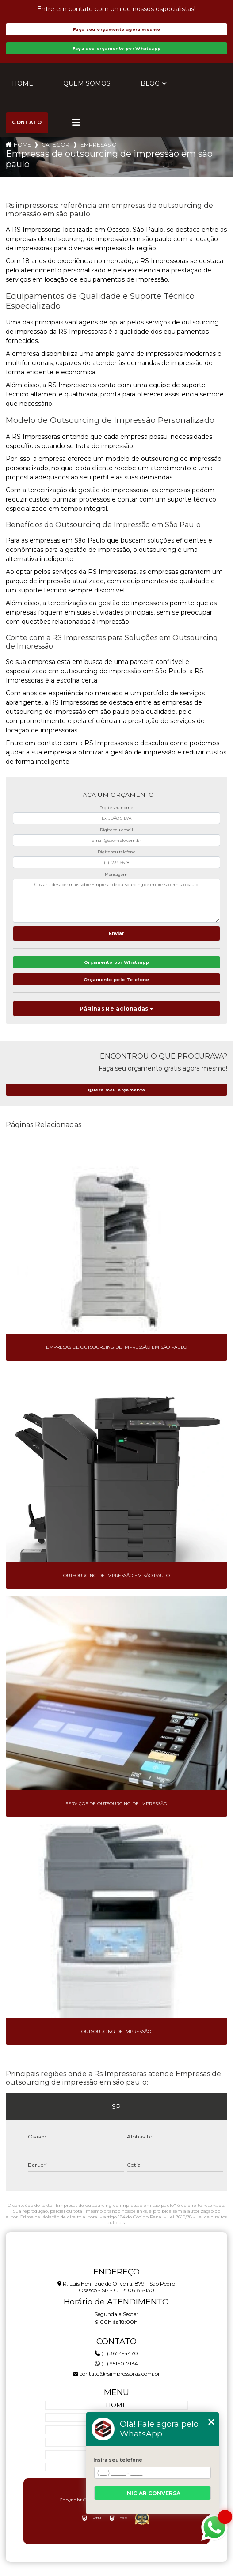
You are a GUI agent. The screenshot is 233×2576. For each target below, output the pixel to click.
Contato (27, 122)
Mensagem (116, 874)
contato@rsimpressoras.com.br (116, 2373)
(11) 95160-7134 (116, 2363)
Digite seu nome (116, 807)
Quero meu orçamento (116, 1089)
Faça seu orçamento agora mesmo (116, 29)
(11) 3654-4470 (116, 2353)
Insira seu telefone (117, 2460)
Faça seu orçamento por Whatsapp (117, 48)
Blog (150, 83)
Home (22, 83)
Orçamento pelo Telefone (116, 979)
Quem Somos (87, 83)
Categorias (56, 144)
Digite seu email (116, 829)
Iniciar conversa (152, 2493)
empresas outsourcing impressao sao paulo (98, 144)
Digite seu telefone (116, 851)
